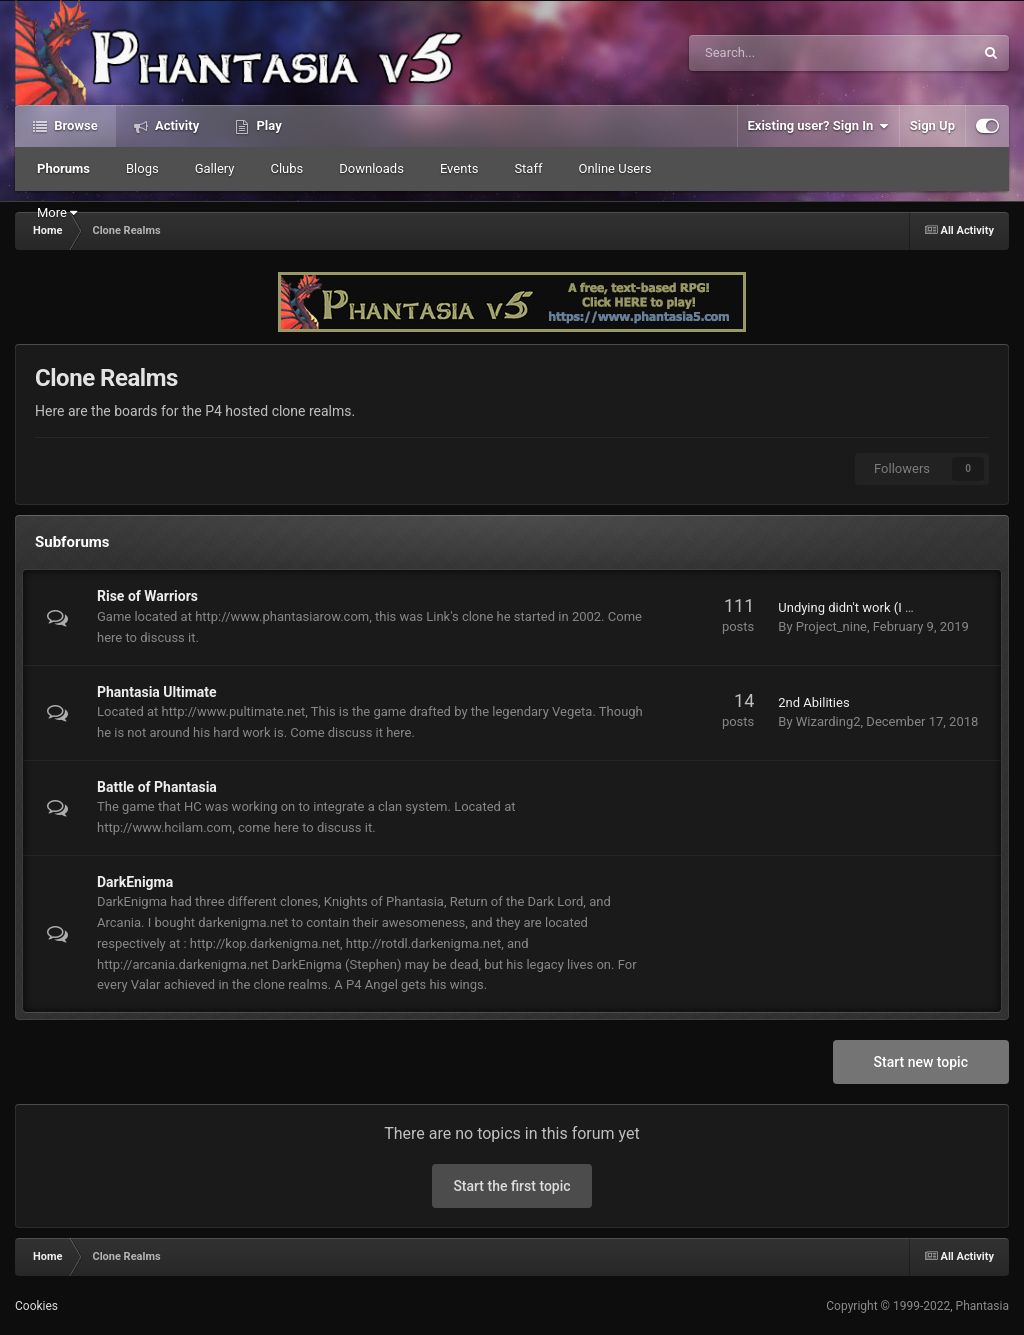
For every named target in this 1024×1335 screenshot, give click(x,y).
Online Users (614, 168)
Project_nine (831, 626)
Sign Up (932, 125)
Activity (176, 125)
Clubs (286, 168)
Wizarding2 (828, 721)
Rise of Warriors (147, 596)
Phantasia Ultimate (157, 692)
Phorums (63, 168)
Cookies (36, 1306)
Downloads (371, 168)
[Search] (777, 53)
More (57, 212)
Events (459, 168)
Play (267, 125)
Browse (74, 125)
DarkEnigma (135, 882)
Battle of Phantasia (157, 787)
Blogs (142, 168)
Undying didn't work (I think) (858, 607)
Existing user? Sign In (818, 126)
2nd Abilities (813, 702)
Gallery (215, 168)
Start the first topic (511, 1186)
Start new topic (921, 1062)
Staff (528, 168)
